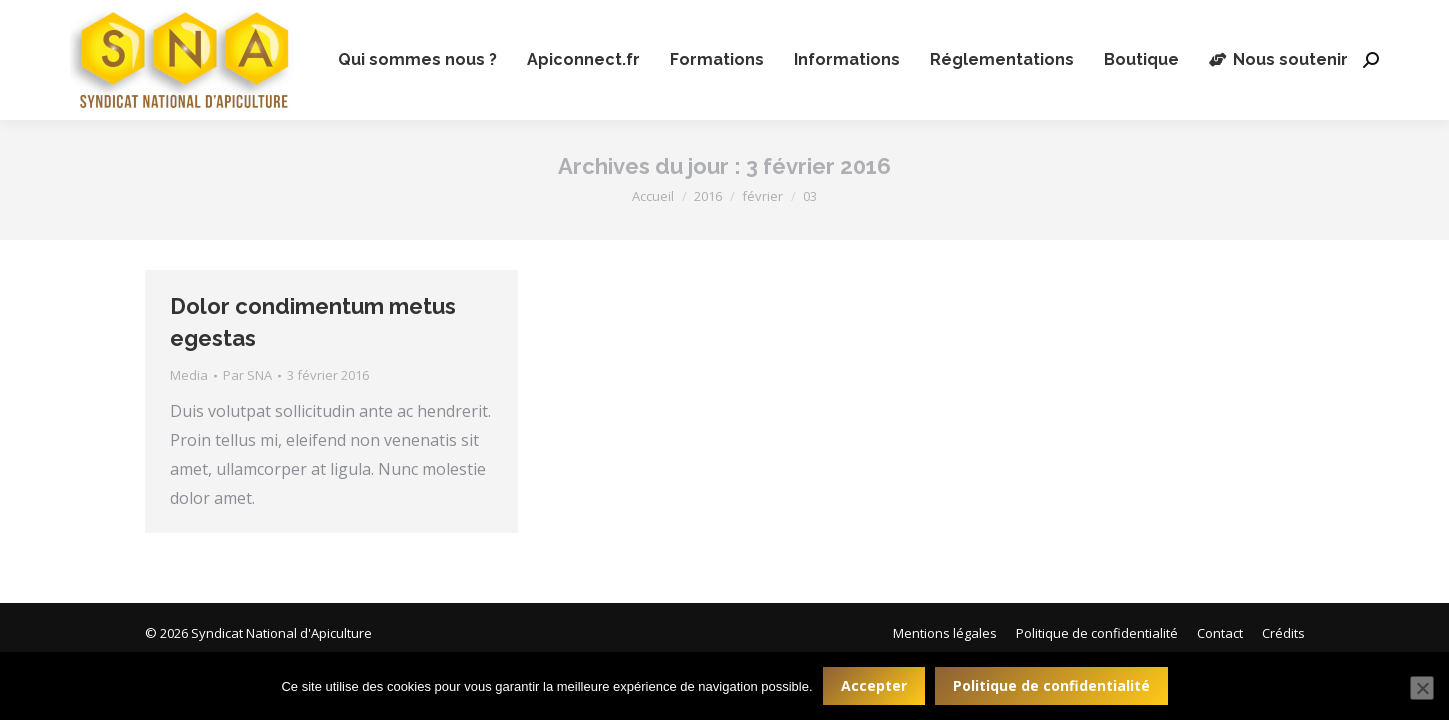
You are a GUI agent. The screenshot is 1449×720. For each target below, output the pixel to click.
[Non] (1422, 688)
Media (189, 375)
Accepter (874, 685)
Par (247, 375)
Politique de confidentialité (1051, 685)
